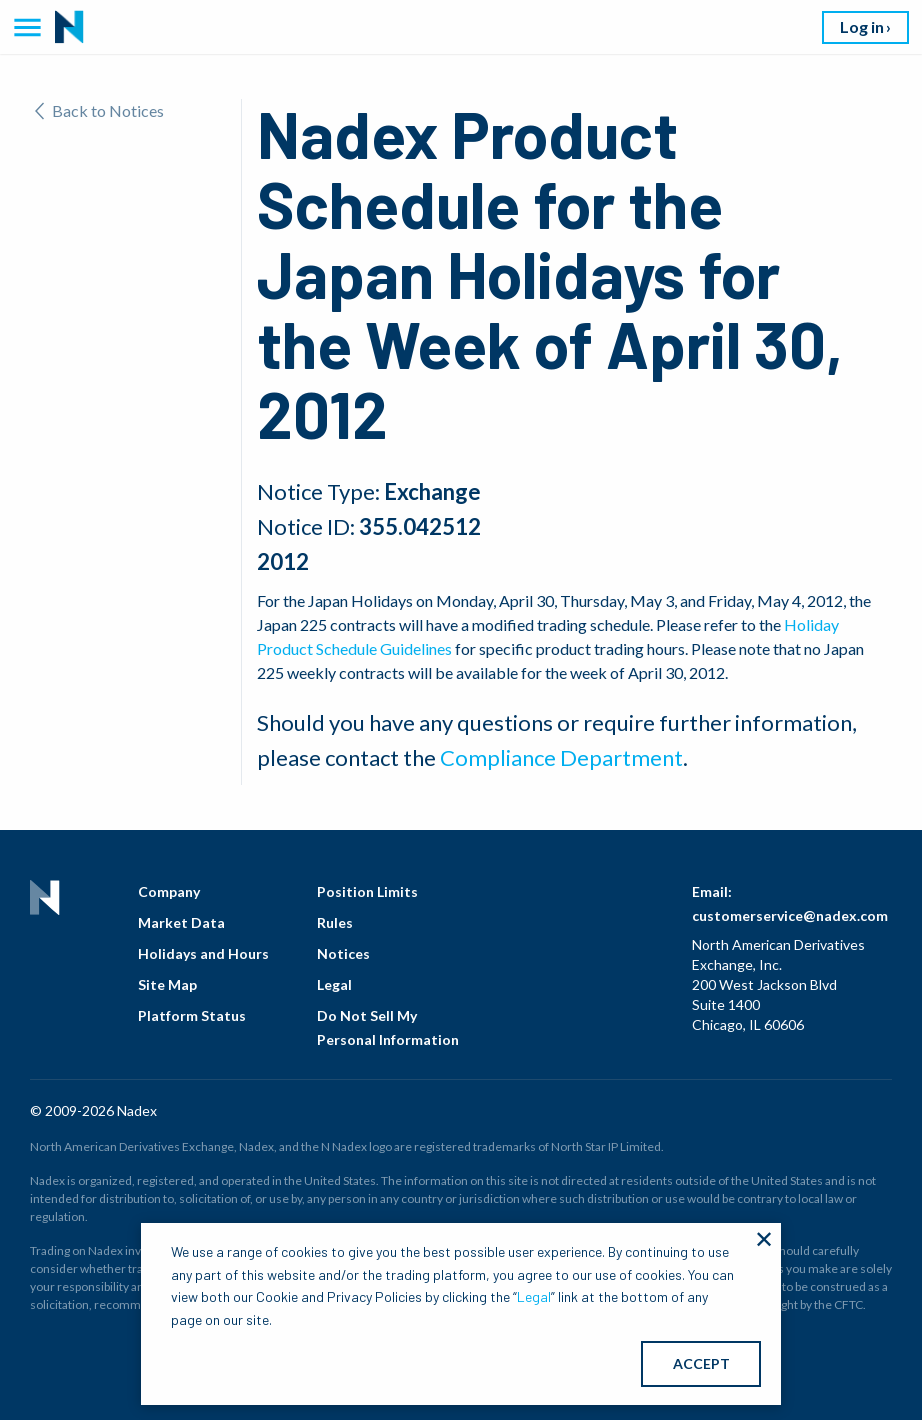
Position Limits (367, 891)
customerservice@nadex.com (790, 915)
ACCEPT (701, 1363)
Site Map (167, 984)
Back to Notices (99, 110)
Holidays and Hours (203, 953)
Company (169, 891)
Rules (335, 922)
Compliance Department (561, 757)
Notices (343, 953)
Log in (862, 26)
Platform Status (192, 1015)
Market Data (181, 922)
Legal (334, 984)
